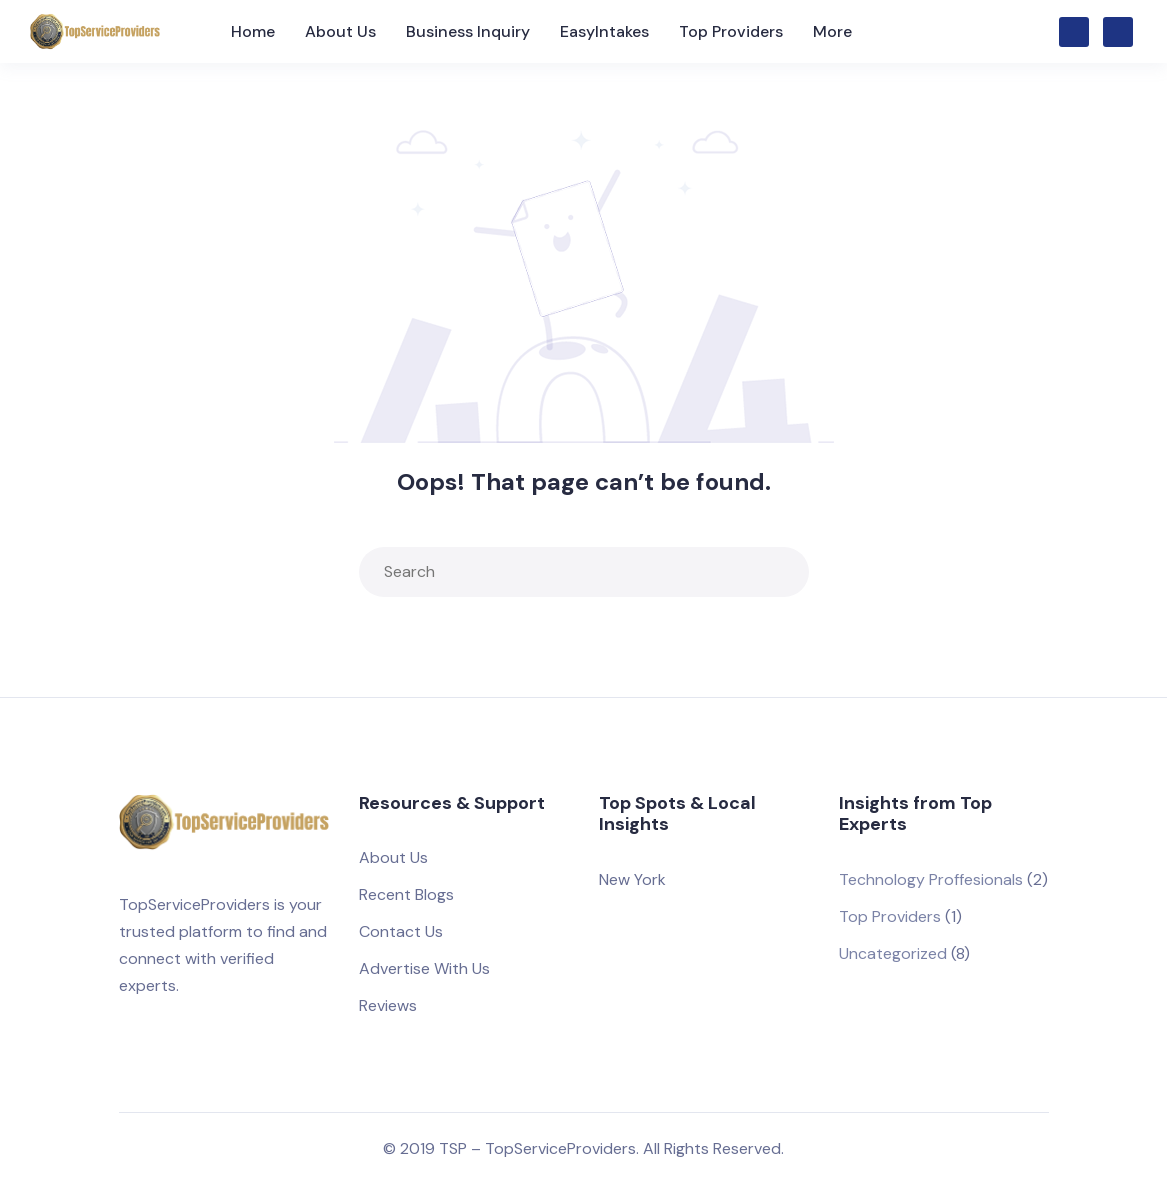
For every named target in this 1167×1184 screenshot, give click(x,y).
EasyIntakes (604, 31)
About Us (340, 31)
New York (632, 879)
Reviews (388, 1005)
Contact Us (401, 931)
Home (253, 31)
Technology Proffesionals (931, 879)
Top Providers (731, 31)
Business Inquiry (468, 31)
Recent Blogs (406, 894)
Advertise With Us (424, 968)
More (832, 31)
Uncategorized (893, 953)
